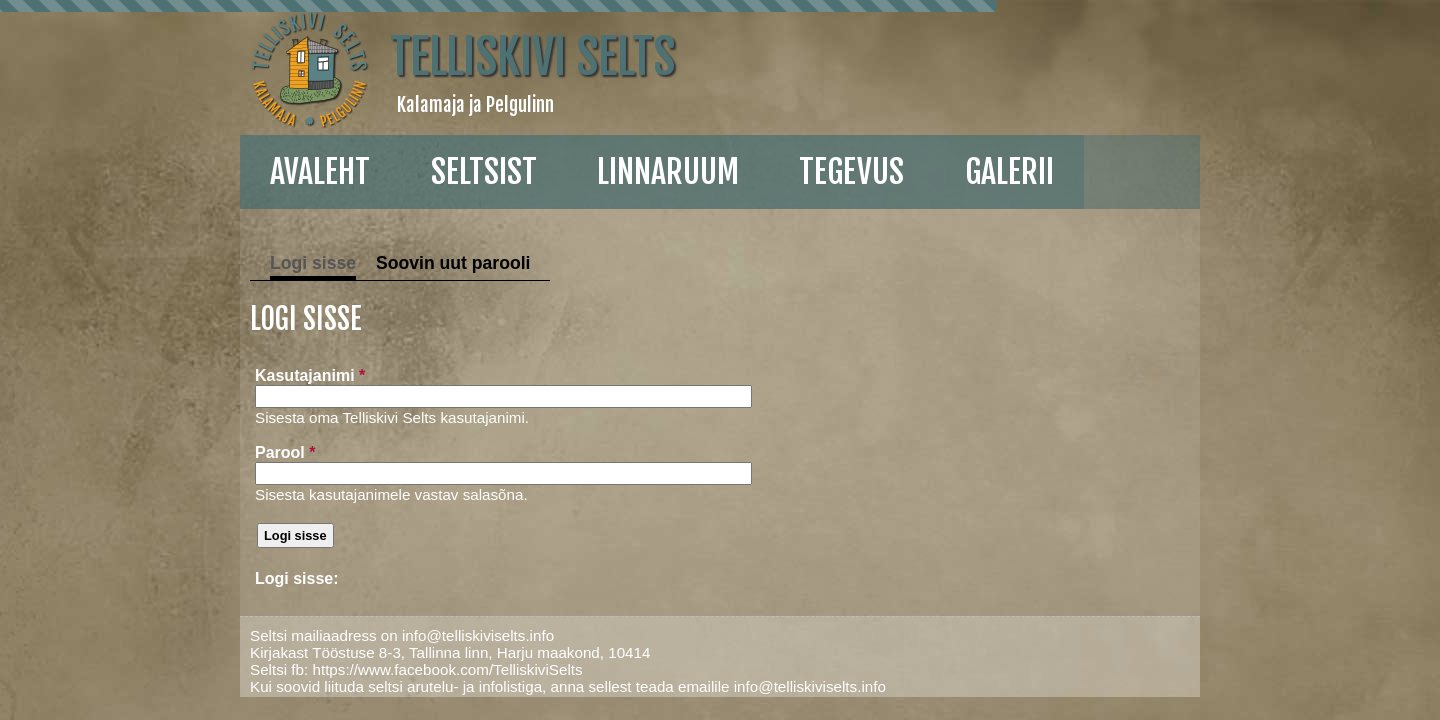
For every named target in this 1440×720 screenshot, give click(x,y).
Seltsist (364, 172)
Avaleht (200, 172)
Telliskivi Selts (417, 57)
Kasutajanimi (190, 375)
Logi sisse (198, 263)
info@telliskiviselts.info (363, 635)
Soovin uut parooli (338, 263)
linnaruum (548, 172)
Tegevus (731, 172)
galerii (889, 172)
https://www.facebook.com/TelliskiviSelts (332, 669)
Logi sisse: (177, 578)
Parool (165, 452)
